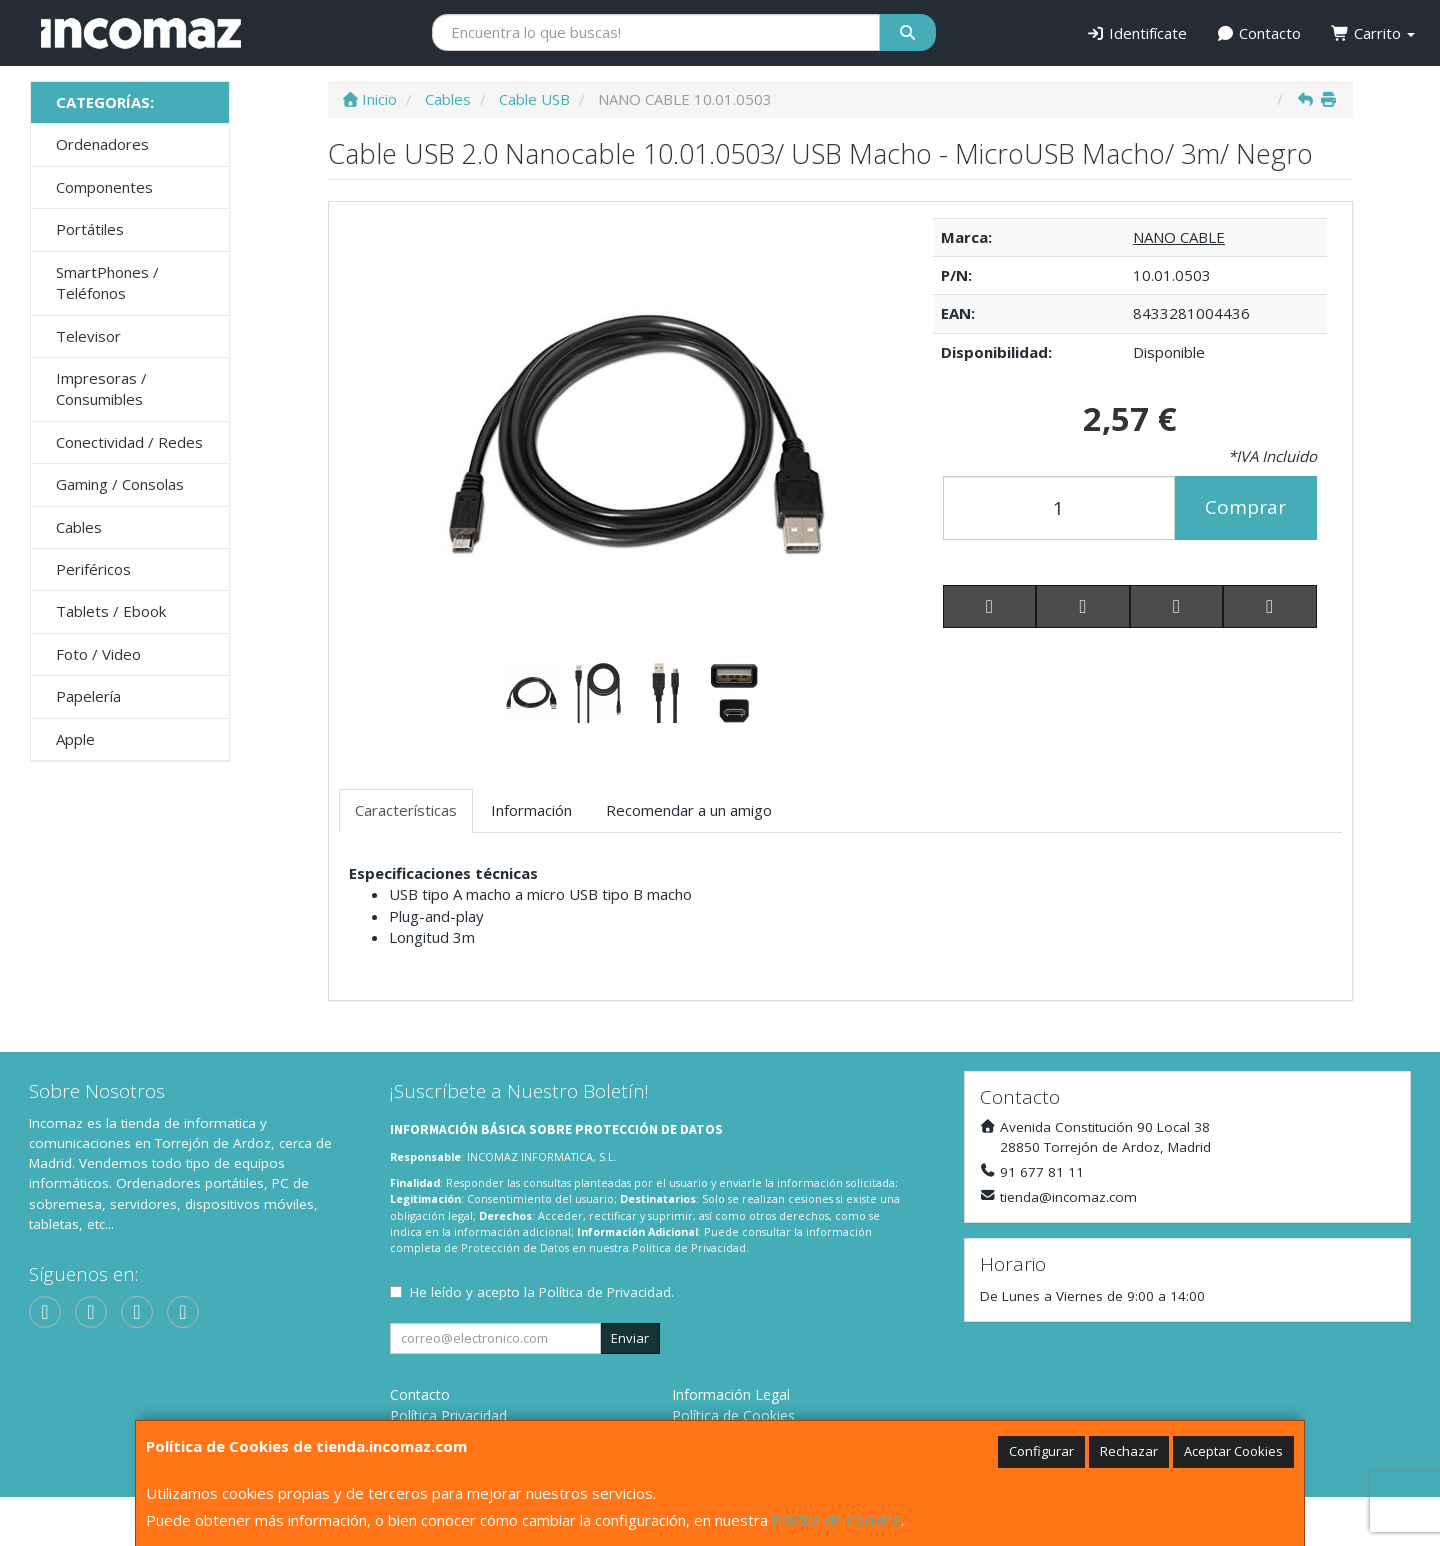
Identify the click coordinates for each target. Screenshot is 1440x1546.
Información (531, 810)
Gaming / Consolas (120, 484)
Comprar (1245, 507)
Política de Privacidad (689, 1247)
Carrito (1373, 33)
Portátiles (90, 229)
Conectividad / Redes (129, 442)
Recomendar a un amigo (689, 810)
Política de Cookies (836, 1520)
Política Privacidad (448, 1415)
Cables (79, 527)
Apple (75, 739)
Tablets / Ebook (111, 611)
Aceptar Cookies (1233, 1451)
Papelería (88, 696)
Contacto (1259, 33)
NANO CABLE (1179, 237)
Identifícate (1136, 33)
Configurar (1041, 1451)
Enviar (630, 1338)
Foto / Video (98, 654)
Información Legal (731, 1394)
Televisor (88, 336)
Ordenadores (102, 144)
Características (406, 810)
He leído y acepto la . (542, 1292)
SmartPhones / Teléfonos (107, 282)
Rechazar (1129, 1451)
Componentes (104, 187)
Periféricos (93, 569)
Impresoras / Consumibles (101, 388)
